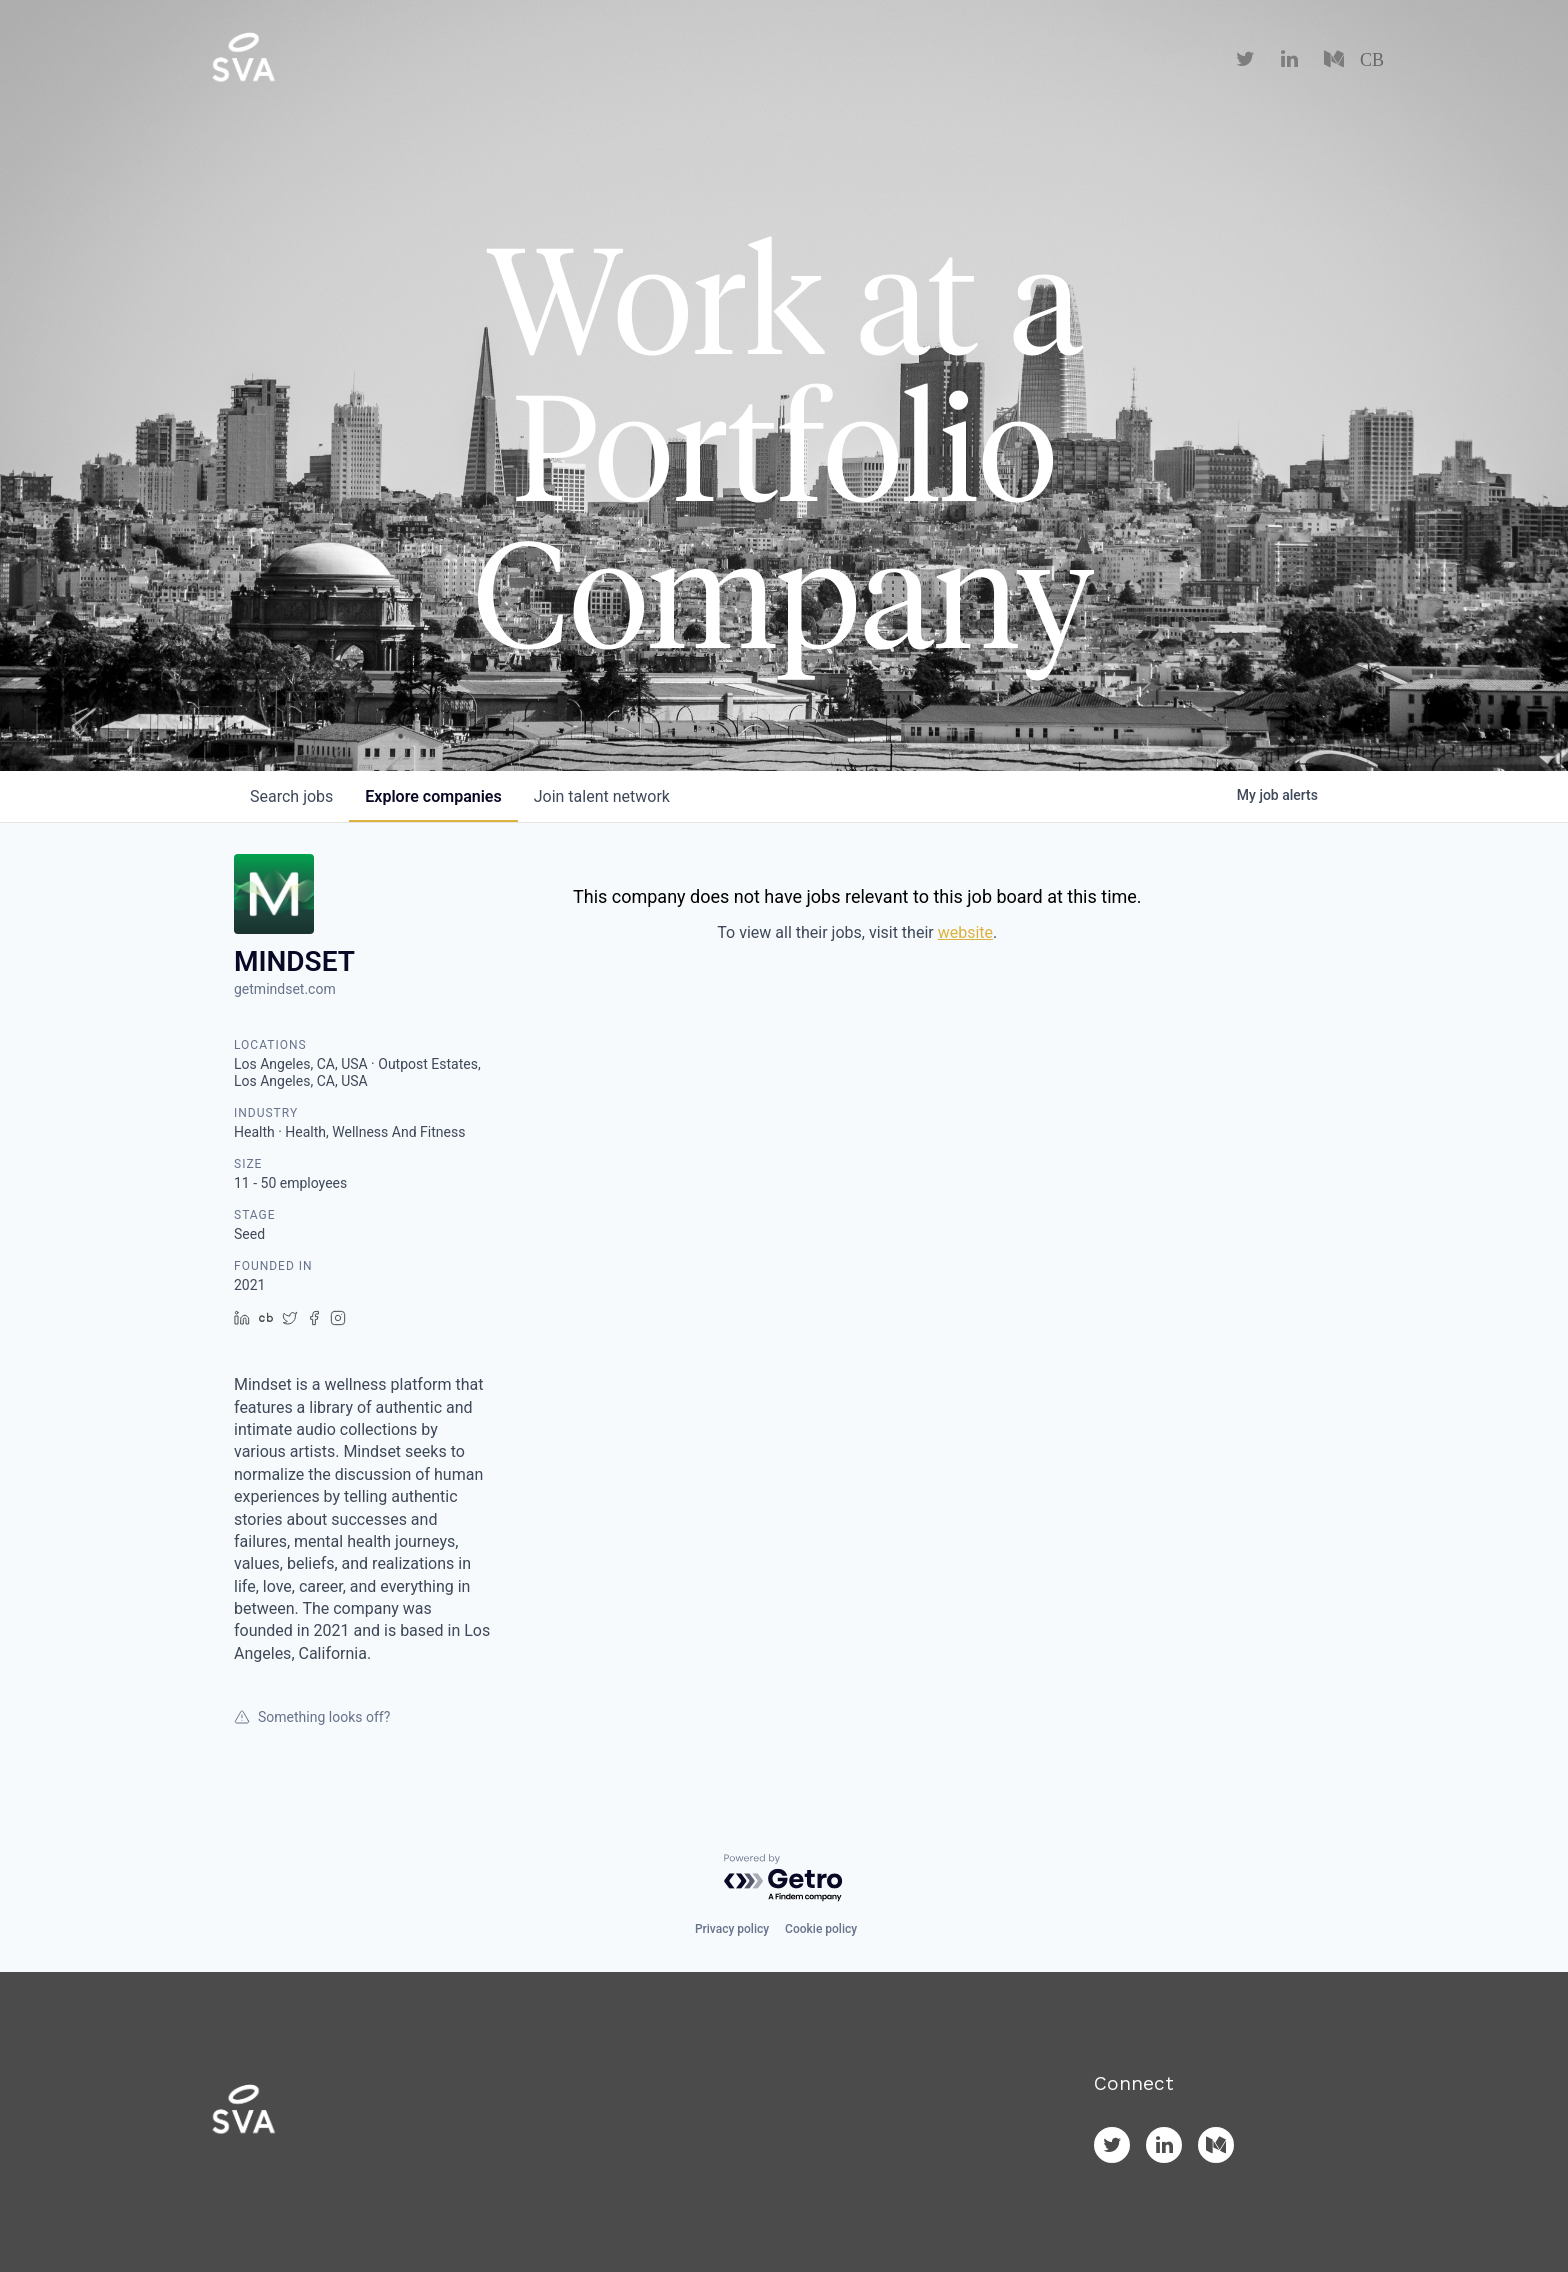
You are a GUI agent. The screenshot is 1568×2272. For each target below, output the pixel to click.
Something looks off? (312, 1717)
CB (1372, 60)
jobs (291, 796)
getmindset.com (285, 989)
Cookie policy (821, 1929)
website (965, 932)
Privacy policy (732, 1929)
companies (433, 796)
